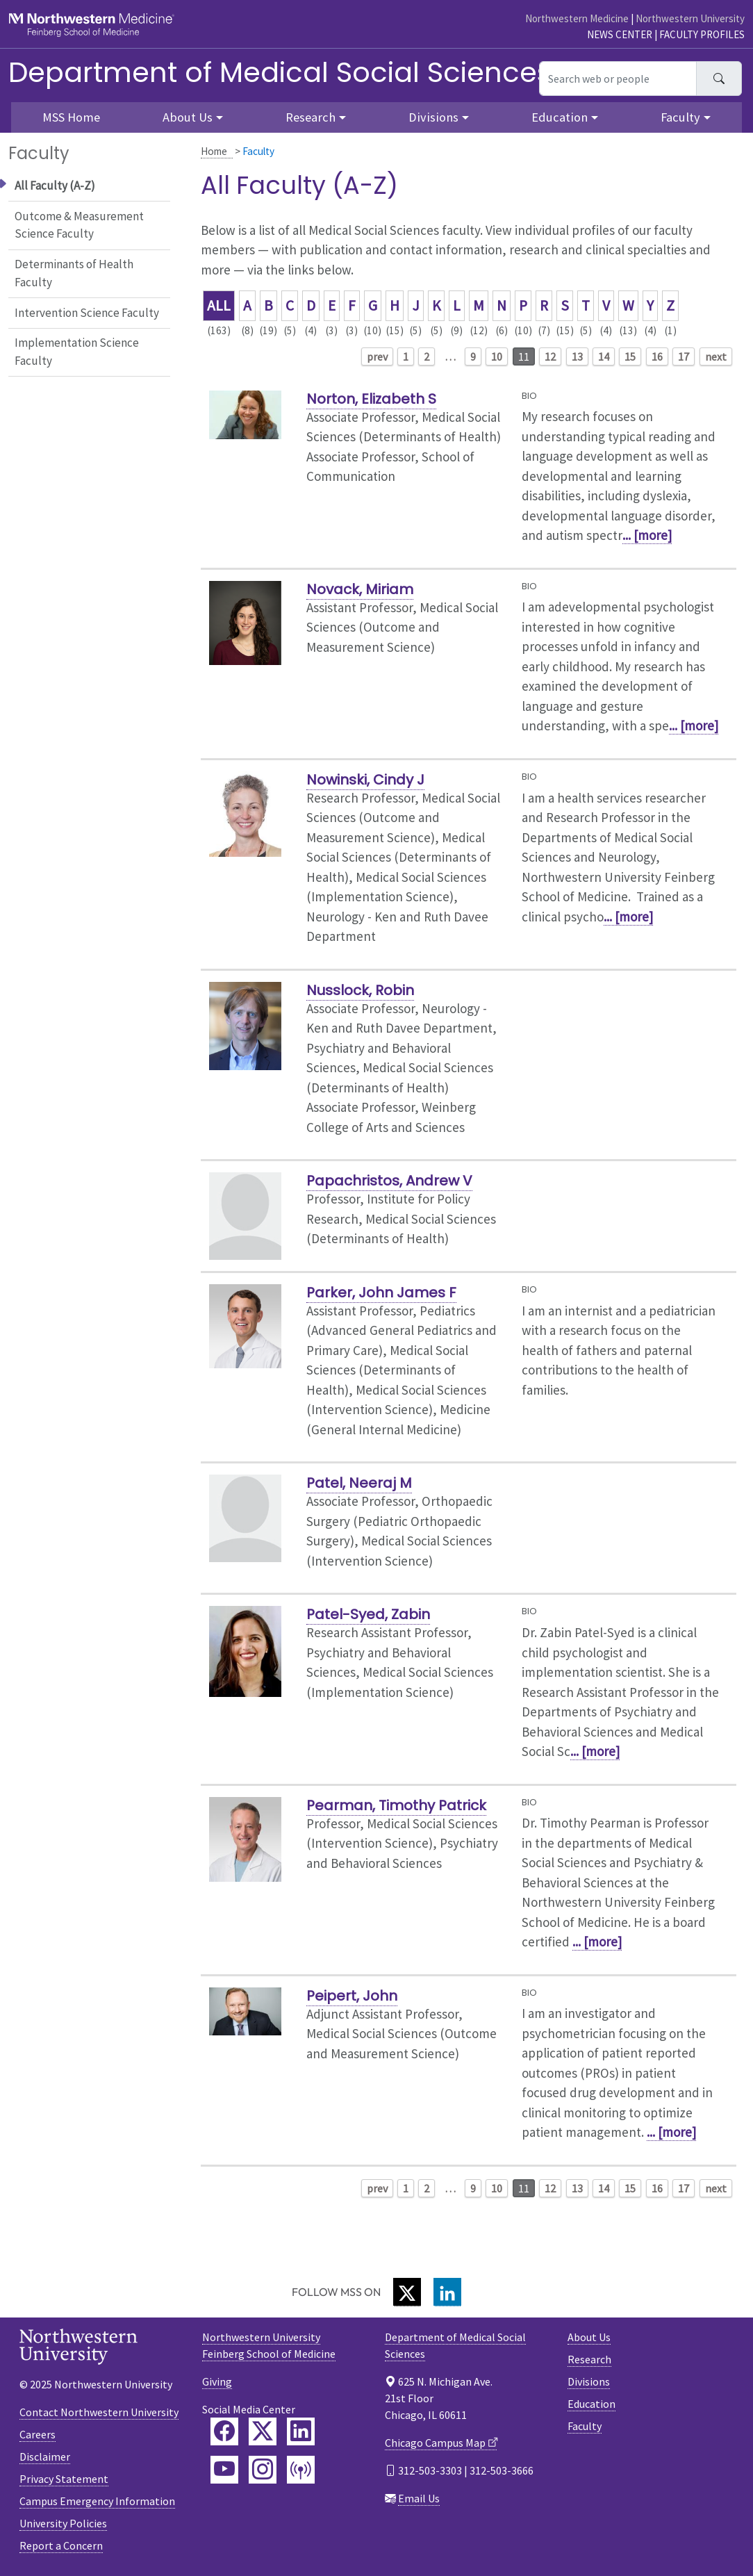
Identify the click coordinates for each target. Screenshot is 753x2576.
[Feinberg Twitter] (262, 2431)
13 (577, 356)
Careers (37, 2434)
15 (630, 356)
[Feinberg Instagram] (262, 2470)
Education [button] (559, 117)
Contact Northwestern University (99, 2412)
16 (657, 356)
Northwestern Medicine (577, 18)
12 (550, 356)
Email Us (419, 2498)
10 (496, 356)
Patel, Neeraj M (359, 1483)
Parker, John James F (381, 1292)
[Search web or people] (618, 78)
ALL (219, 305)
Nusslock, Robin (360, 990)
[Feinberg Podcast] (301, 2470)
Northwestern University (690, 18)
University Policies (63, 2523)
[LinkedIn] (447, 2292)
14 (603, 356)
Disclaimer (44, 2456)
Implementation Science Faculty (77, 351)
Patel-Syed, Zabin (368, 1614)
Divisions (589, 2381)
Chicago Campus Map (435, 2443)
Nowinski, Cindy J (365, 779)
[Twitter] (407, 2292)
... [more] (647, 535)
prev (377, 356)
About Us (589, 2337)
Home (214, 151)
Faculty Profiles (702, 34)
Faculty (585, 2426)
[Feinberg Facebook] (224, 2431)
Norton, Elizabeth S (371, 399)
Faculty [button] (680, 117)
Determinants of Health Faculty (74, 273)
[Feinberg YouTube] (224, 2470)
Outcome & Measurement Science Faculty (79, 225)
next (716, 356)
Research (589, 2359)
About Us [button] (188, 117)
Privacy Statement (63, 2479)
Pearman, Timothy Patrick (396, 1805)
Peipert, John (351, 1995)
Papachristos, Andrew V (389, 1180)
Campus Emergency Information (97, 2501)
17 (683, 356)
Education (591, 2404)
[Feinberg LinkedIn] (301, 2431)
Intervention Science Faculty (87, 312)
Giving (217, 2381)
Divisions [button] (433, 117)
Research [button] (311, 117)
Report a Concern (61, 2545)
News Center (619, 34)
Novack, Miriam (359, 589)
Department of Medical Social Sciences (280, 72)
